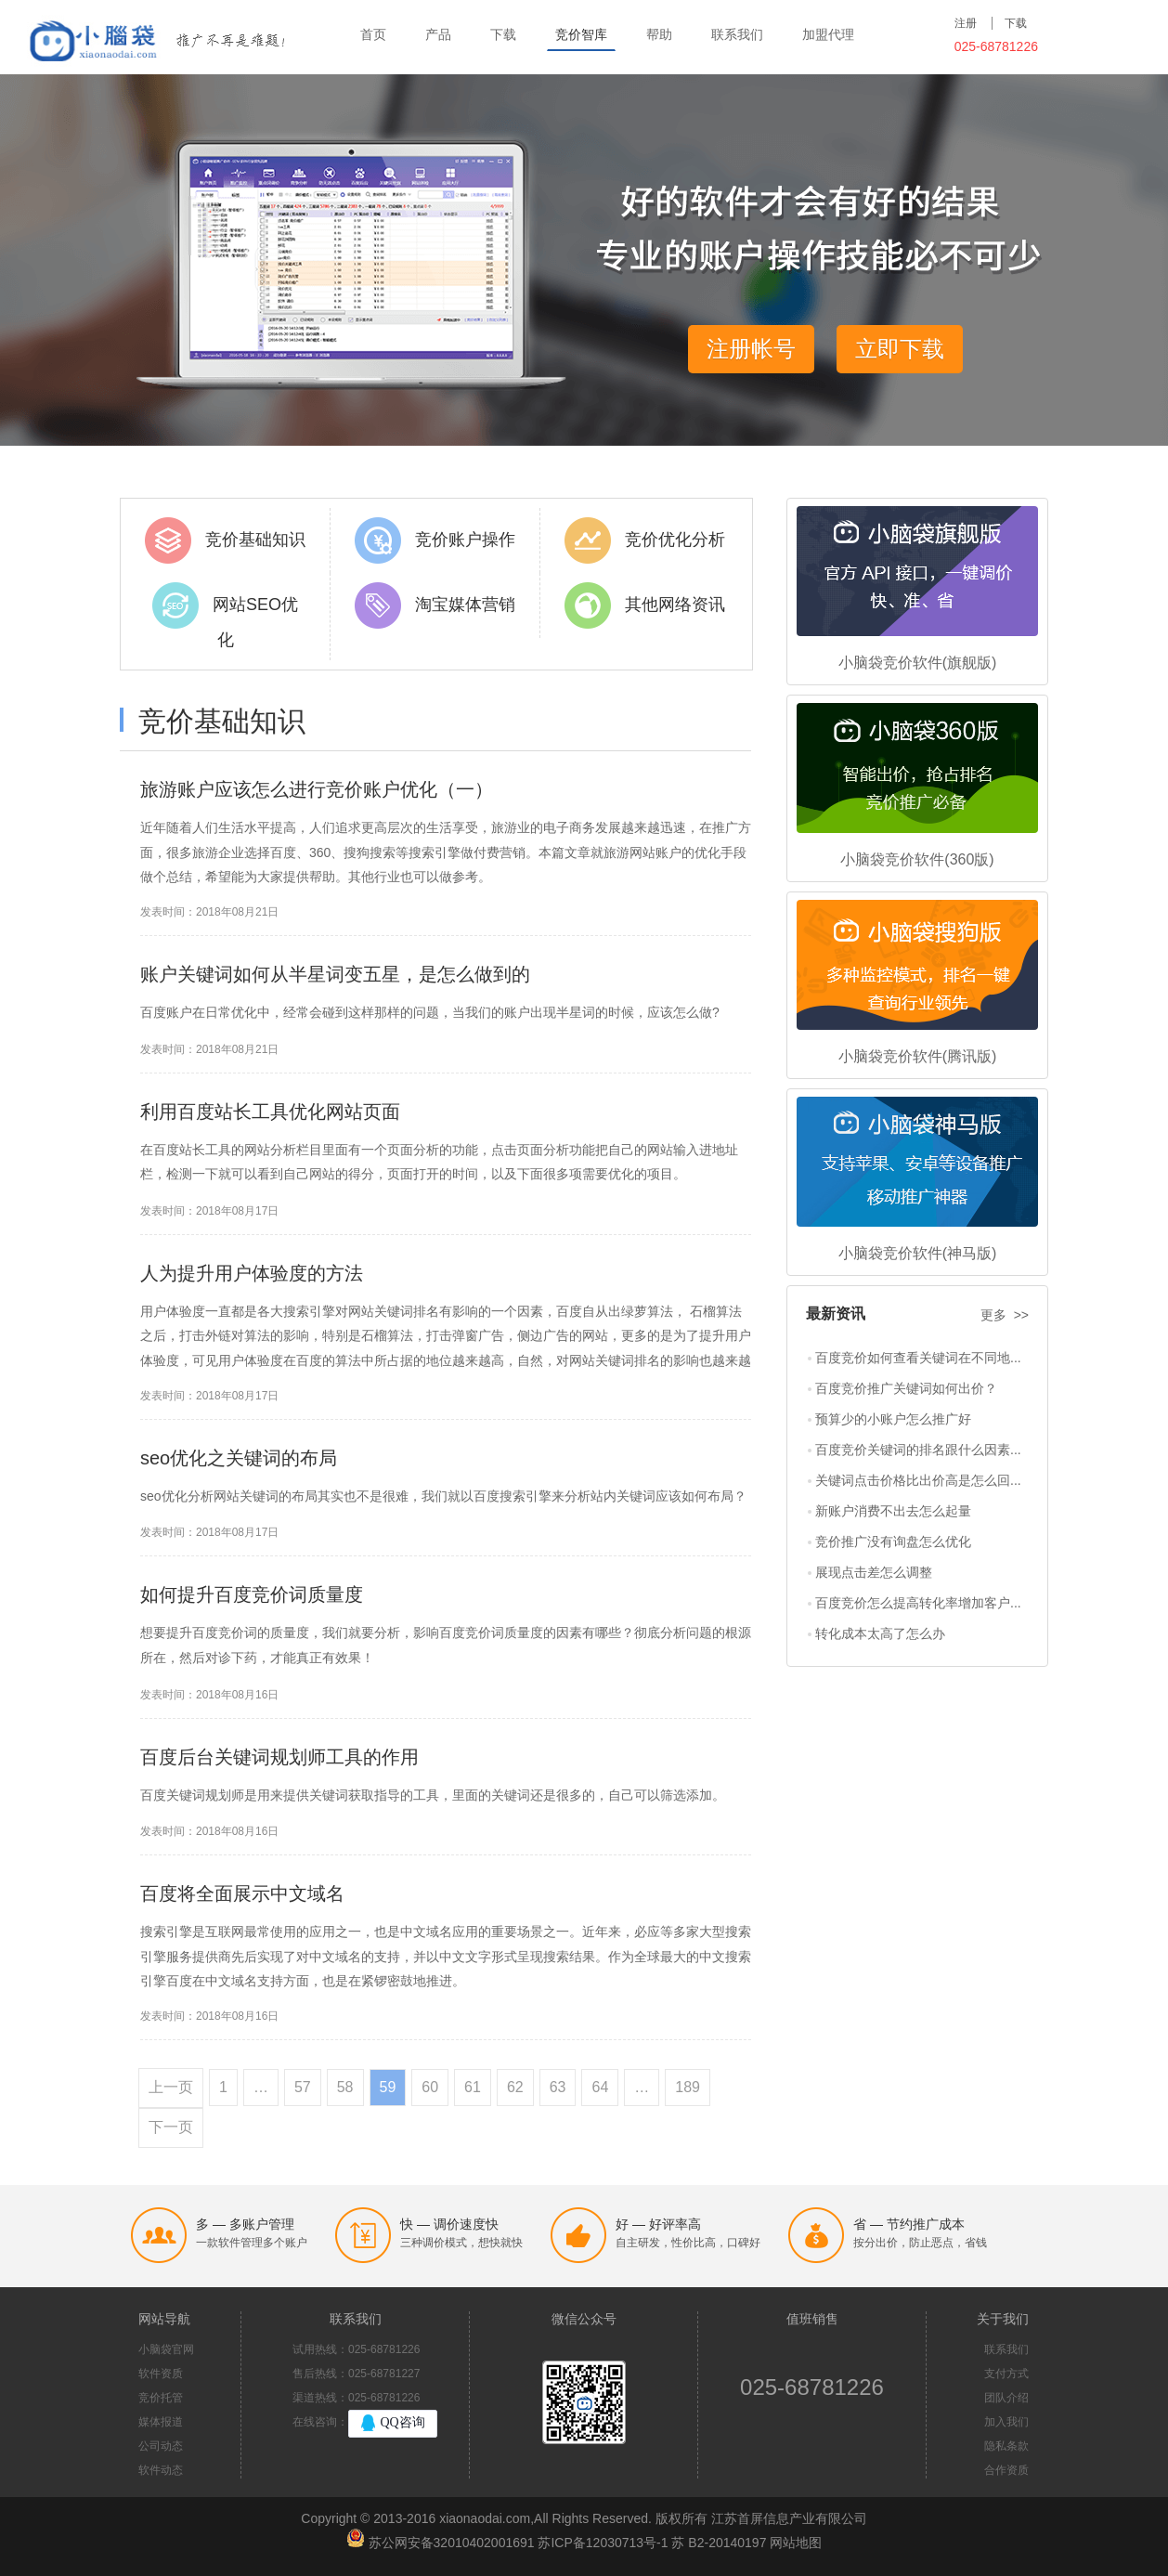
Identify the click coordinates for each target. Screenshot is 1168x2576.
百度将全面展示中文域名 (242, 1893)
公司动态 (160, 2445)
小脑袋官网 (166, 2349)
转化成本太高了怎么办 (880, 1633)
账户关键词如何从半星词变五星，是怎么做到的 (335, 974)
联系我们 (737, 34)
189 (687, 2087)
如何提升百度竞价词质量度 (251, 1594)
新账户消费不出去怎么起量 (893, 1510)
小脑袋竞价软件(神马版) (917, 1253)
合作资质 (1006, 2470)
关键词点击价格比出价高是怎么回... (918, 1480)
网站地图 (796, 2542)
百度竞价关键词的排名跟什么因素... (918, 1449)
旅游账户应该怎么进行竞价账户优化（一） (316, 789)
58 (345, 2087)
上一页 (171, 2087)
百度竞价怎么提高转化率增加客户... (918, 1602)
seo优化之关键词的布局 (238, 1458)
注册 (965, 23)
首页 (373, 34)
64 (599, 2087)
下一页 (171, 2127)
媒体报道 (160, 2421)
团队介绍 (1006, 2397)
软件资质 (160, 2373)
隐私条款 (1006, 2445)
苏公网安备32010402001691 (452, 2542)
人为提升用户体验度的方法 (251, 1273)
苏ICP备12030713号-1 (603, 2542)
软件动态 (160, 2470)
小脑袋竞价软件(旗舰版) (917, 662)
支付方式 (1006, 2373)
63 (558, 2087)
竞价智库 (581, 34)
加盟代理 (828, 34)
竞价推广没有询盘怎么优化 (893, 1541)
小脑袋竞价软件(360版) (916, 859)
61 (472, 2087)
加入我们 (1006, 2421)
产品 (438, 34)
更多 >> (1004, 1315)
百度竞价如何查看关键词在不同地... (918, 1357)
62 (515, 2087)
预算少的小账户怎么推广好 (893, 1419)
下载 (503, 34)
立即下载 (899, 348)
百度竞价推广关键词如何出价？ (906, 1388)
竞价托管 (160, 2397)
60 (430, 2087)
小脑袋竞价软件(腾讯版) (917, 1056)
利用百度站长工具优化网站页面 (270, 1111)
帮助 (659, 34)
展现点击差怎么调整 (873, 1572)
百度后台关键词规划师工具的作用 (279, 1757)
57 (302, 2087)
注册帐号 (751, 348)
